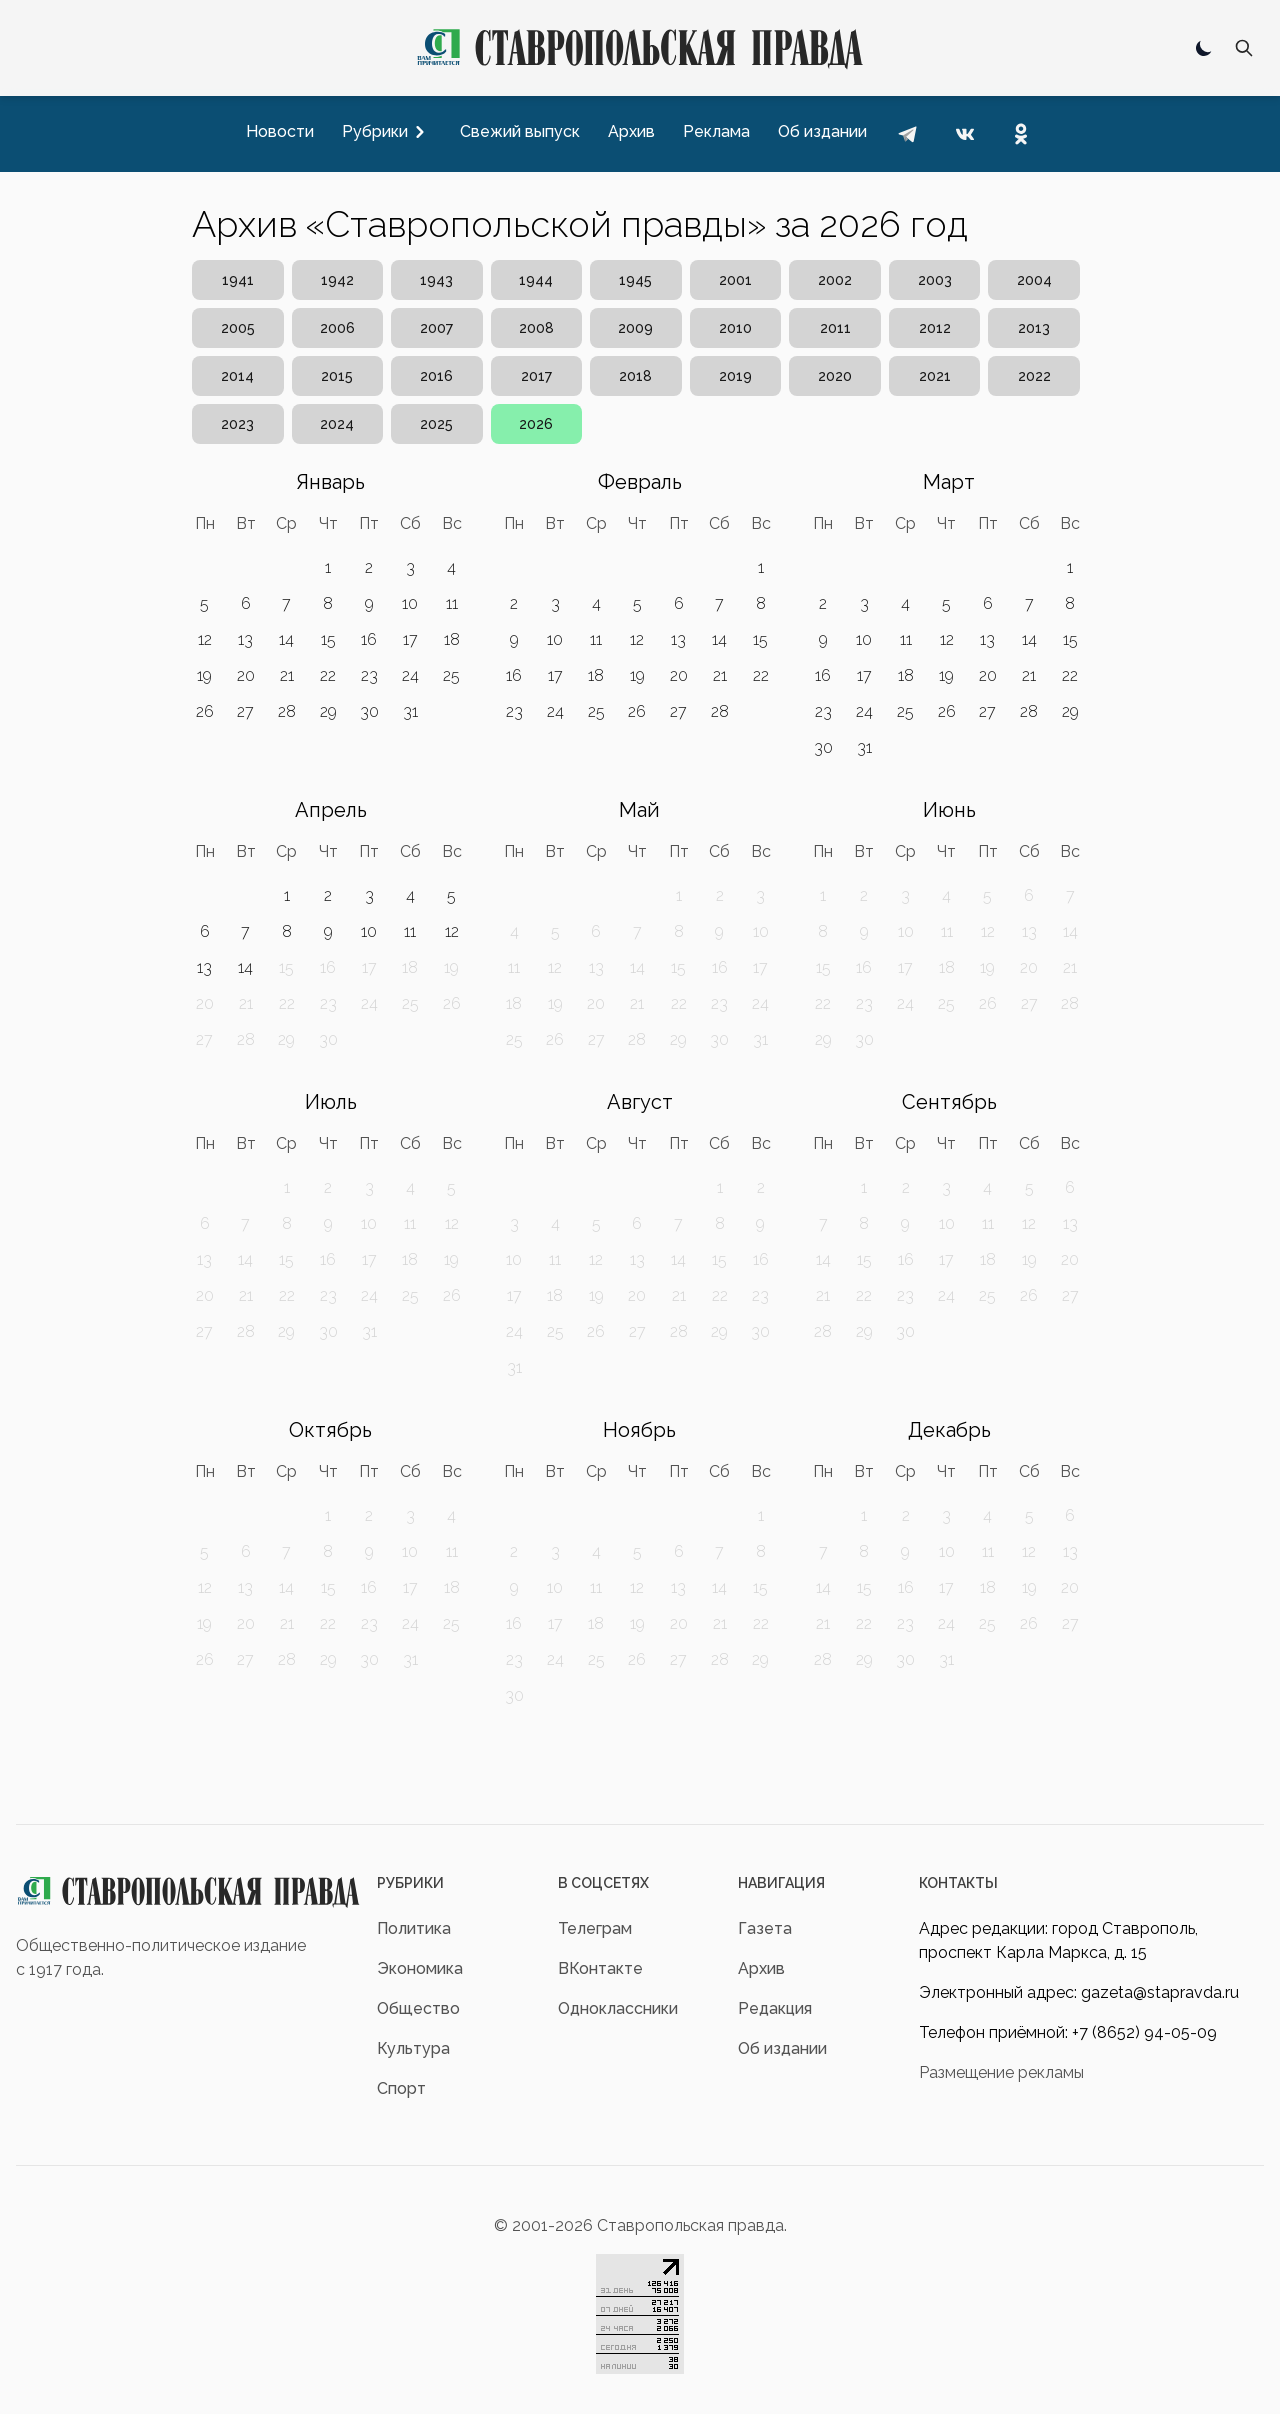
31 (410, 711)
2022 (1034, 376)
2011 (835, 328)
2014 (237, 376)
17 (410, 639)
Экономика (420, 1968)
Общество (418, 2008)
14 (286, 639)
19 (204, 675)
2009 (635, 328)
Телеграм (595, 1928)
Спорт (401, 2088)
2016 (436, 376)
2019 (735, 376)
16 (369, 639)
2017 (536, 376)
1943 (436, 280)
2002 (835, 280)
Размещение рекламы (1001, 2072)
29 (328, 711)
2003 (935, 280)
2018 (635, 376)
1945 (635, 280)
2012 (935, 328)
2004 (1034, 280)
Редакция (775, 2008)
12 (205, 639)
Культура (413, 2048)
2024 (337, 424)
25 (451, 675)
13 (245, 639)
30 (369, 711)
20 (246, 675)
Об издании (782, 2048)
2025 (436, 424)
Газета (765, 1928)
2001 (735, 280)
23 (369, 675)
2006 (337, 328)
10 (410, 603)
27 (245, 711)
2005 (238, 328)
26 (205, 711)
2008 (536, 328)
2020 (835, 376)
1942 (337, 280)
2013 (1034, 328)
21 (287, 675)
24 (410, 675)
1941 (238, 280)
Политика (414, 1928)
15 (328, 639)
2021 (935, 376)
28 (287, 711)
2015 (337, 376)
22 (328, 675)
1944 (536, 280)
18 (452, 639)
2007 (436, 328)
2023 (237, 424)
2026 (536, 424)
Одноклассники (618, 2008)
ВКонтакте (600, 1968)
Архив (761, 1968)
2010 (735, 328)
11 (452, 603)
